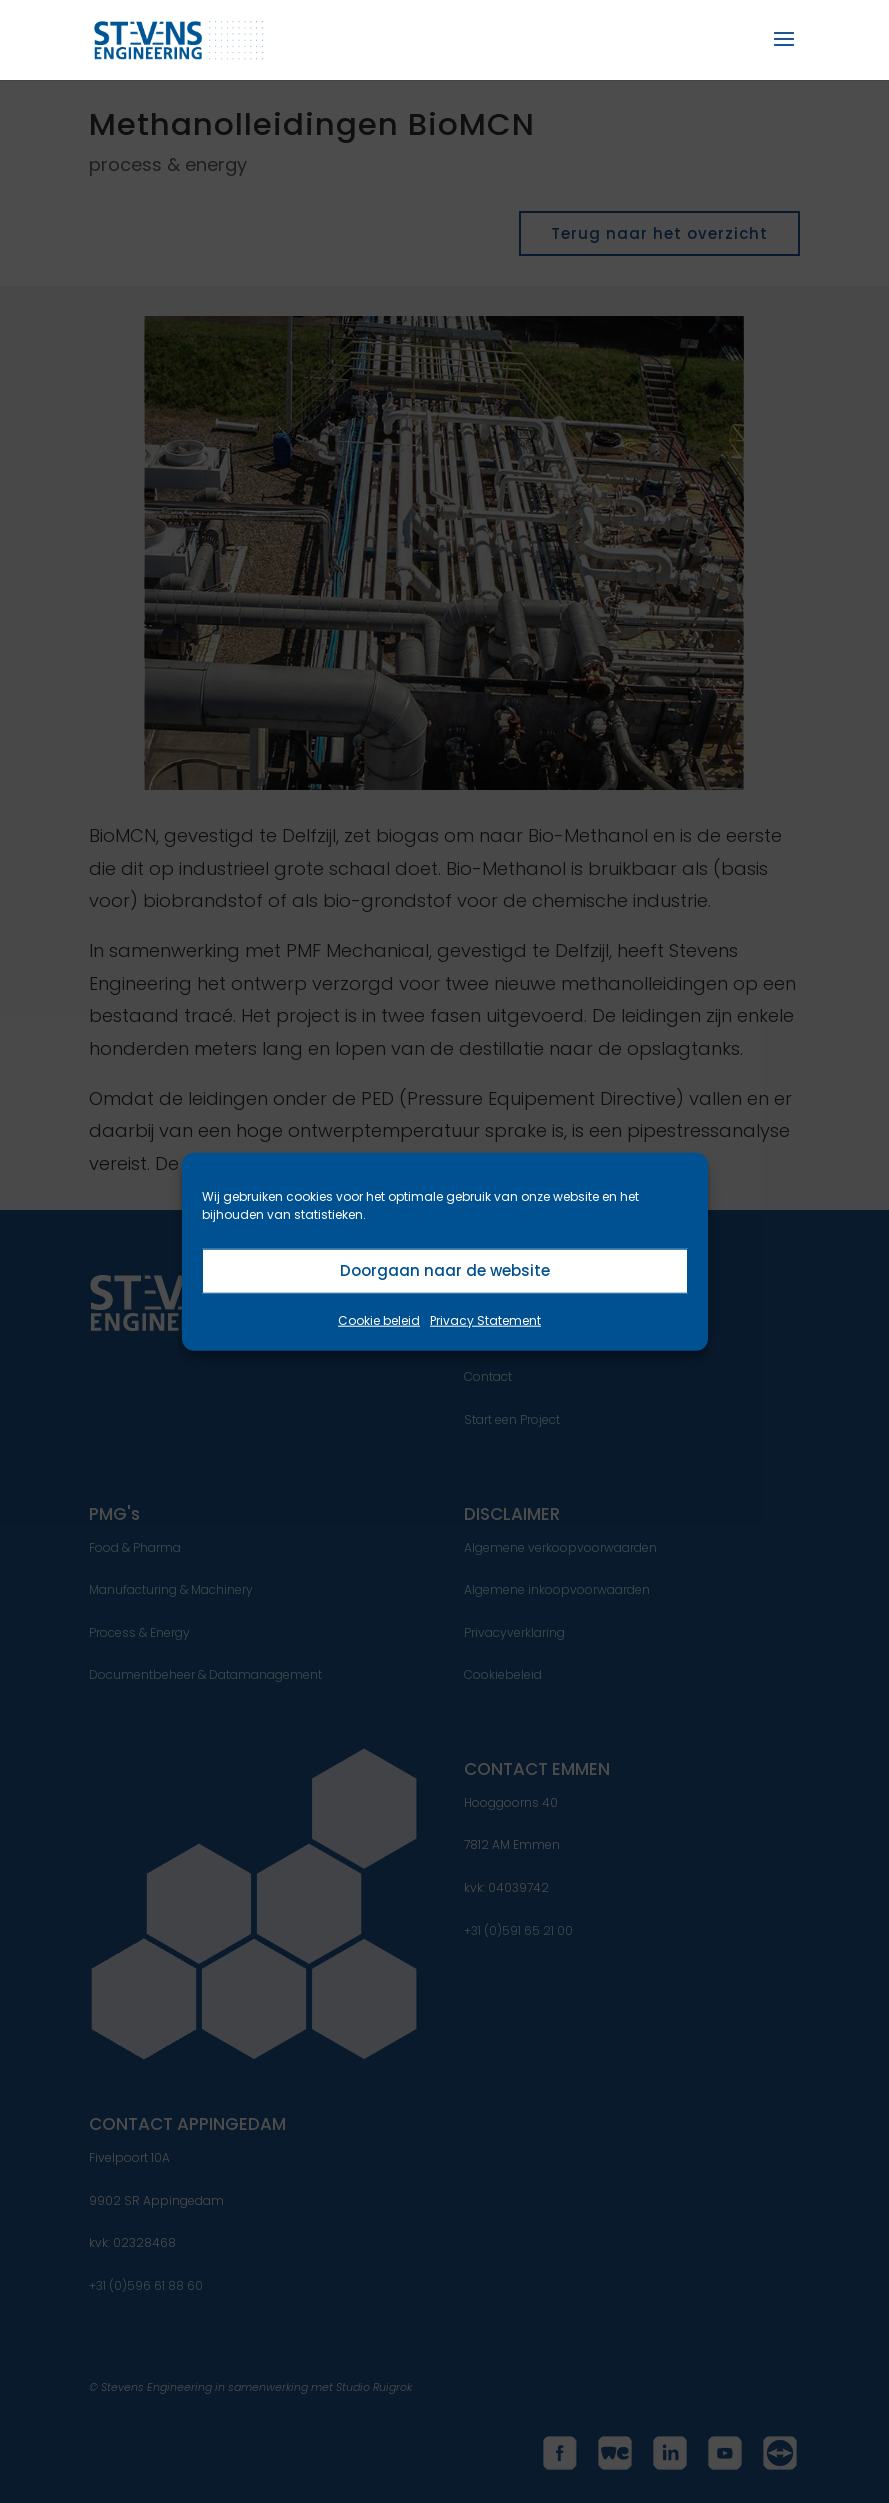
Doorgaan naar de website (445, 1270)
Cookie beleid (379, 1319)
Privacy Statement (485, 1319)
